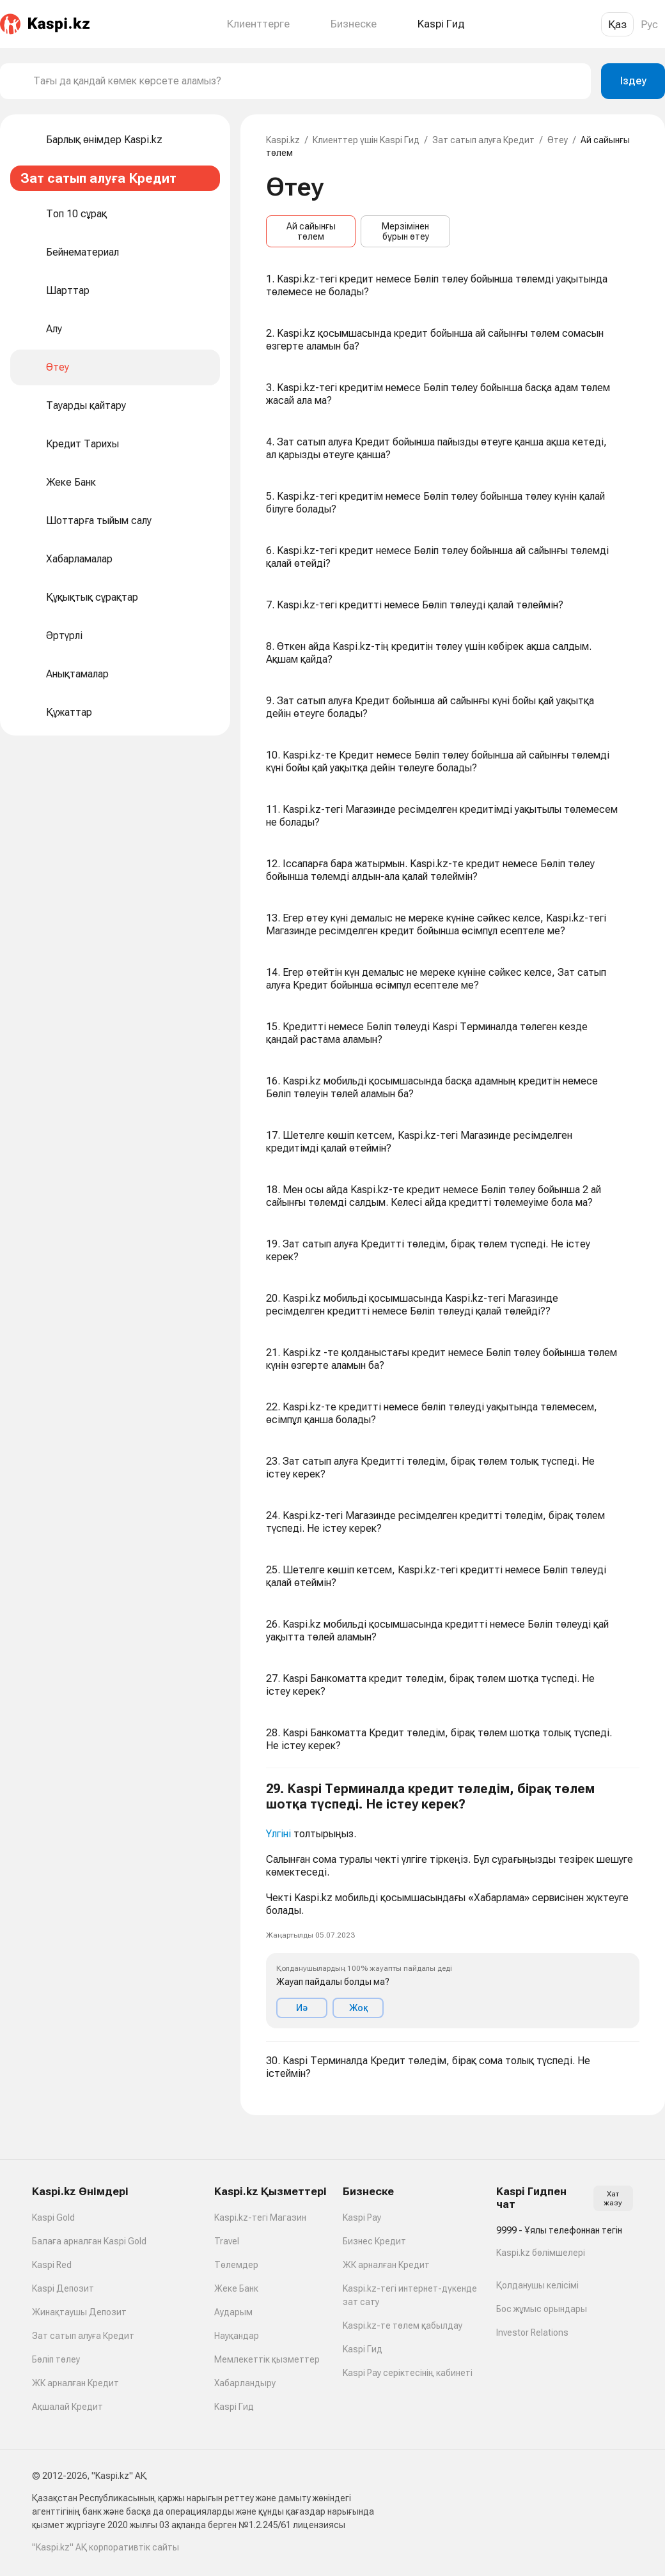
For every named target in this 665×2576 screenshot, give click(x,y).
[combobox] (307, 81)
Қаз (617, 24)
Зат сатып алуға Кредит (483, 140)
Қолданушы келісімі (537, 2285)
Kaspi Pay (362, 2217)
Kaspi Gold (53, 2217)
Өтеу (557, 140)
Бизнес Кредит (374, 2241)
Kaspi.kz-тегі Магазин (260, 2217)
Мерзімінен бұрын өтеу (405, 231)
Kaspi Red (52, 2265)
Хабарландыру (245, 2383)
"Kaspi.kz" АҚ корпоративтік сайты (105, 2547)
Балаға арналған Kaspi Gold (89, 2241)
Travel (226, 2241)
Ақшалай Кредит (67, 2407)
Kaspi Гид (234, 2407)
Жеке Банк (236, 2288)
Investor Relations (532, 2332)
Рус (649, 24)
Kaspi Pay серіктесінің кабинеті (408, 2373)
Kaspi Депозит (63, 2288)
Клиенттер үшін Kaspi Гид (366, 140)
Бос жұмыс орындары (541, 2309)
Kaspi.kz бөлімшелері (540, 2253)
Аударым (233, 2312)
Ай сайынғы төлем (311, 231)
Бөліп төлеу (56, 2359)
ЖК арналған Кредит (75, 2383)
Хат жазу (613, 2198)
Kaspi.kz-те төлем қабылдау (402, 2325)
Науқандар (236, 2336)
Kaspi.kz (283, 140)
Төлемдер (236, 2265)
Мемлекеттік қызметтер (267, 2359)
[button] (452, 1905)
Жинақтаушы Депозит (79, 2312)
